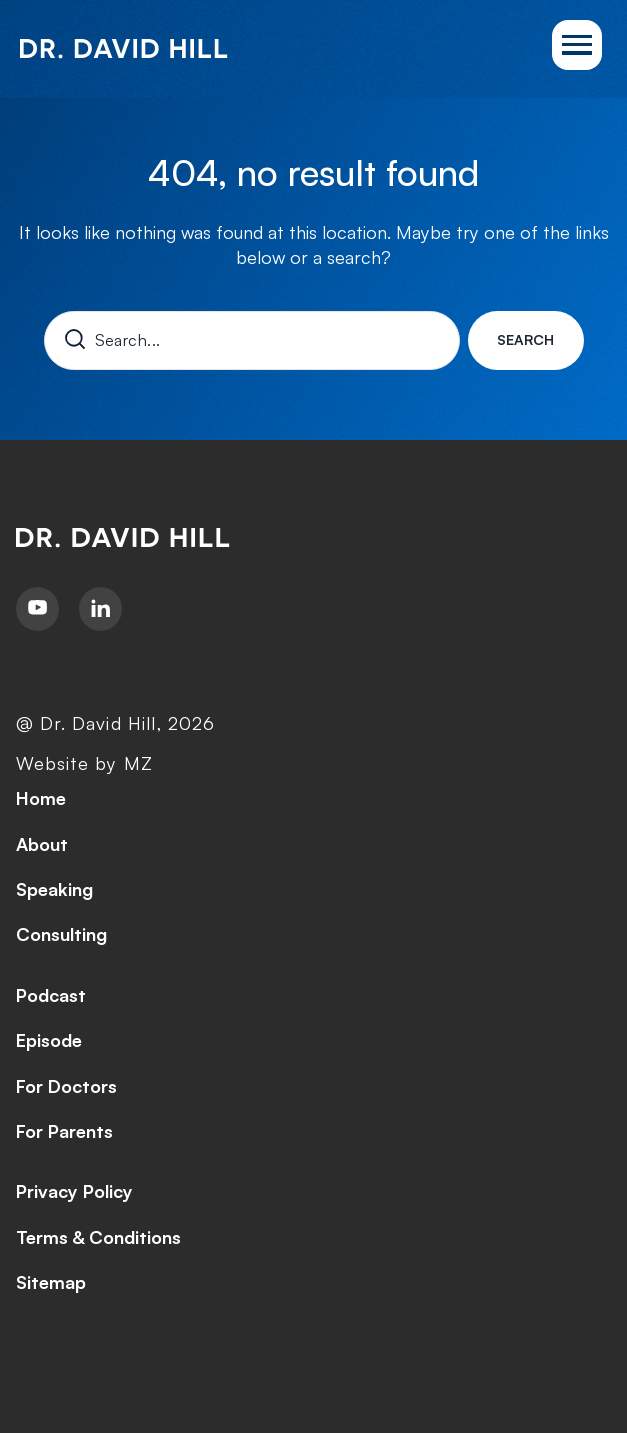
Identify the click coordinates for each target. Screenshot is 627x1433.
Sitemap (51, 1282)
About (42, 844)
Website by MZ (84, 763)
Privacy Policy (74, 1191)
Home (41, 798)
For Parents (64, 1131)
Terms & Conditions (98, 1237)
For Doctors (66, 1086)
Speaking (54, 889)
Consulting (61, 934)
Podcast (51, 995)
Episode (49, 1040)
